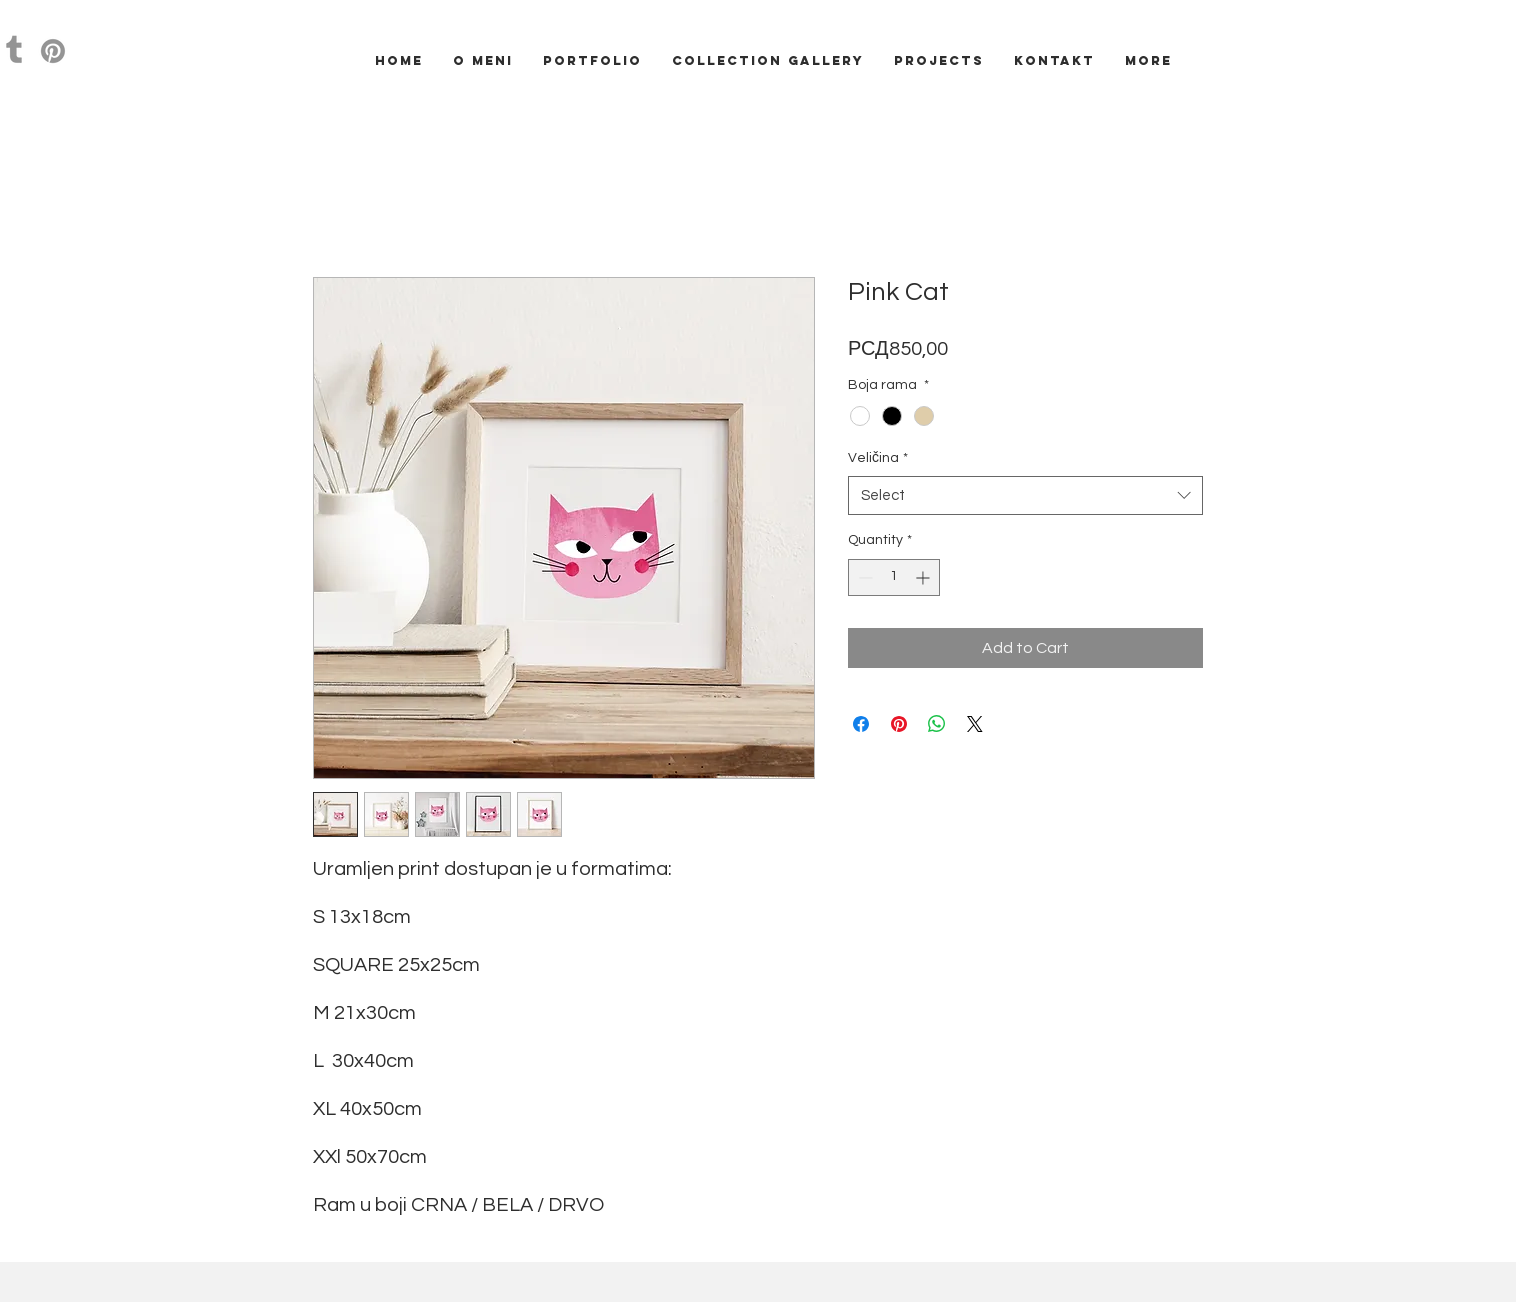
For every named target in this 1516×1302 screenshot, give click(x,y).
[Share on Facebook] (861, 724)
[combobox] (1025, 495)
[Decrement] (863, 577)
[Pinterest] (53, 51)
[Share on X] (975, 724)
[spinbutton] (894, 577)
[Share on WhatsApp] (937, 724)
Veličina (878, 458)
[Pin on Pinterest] (899, 724)
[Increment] (924, 577)
